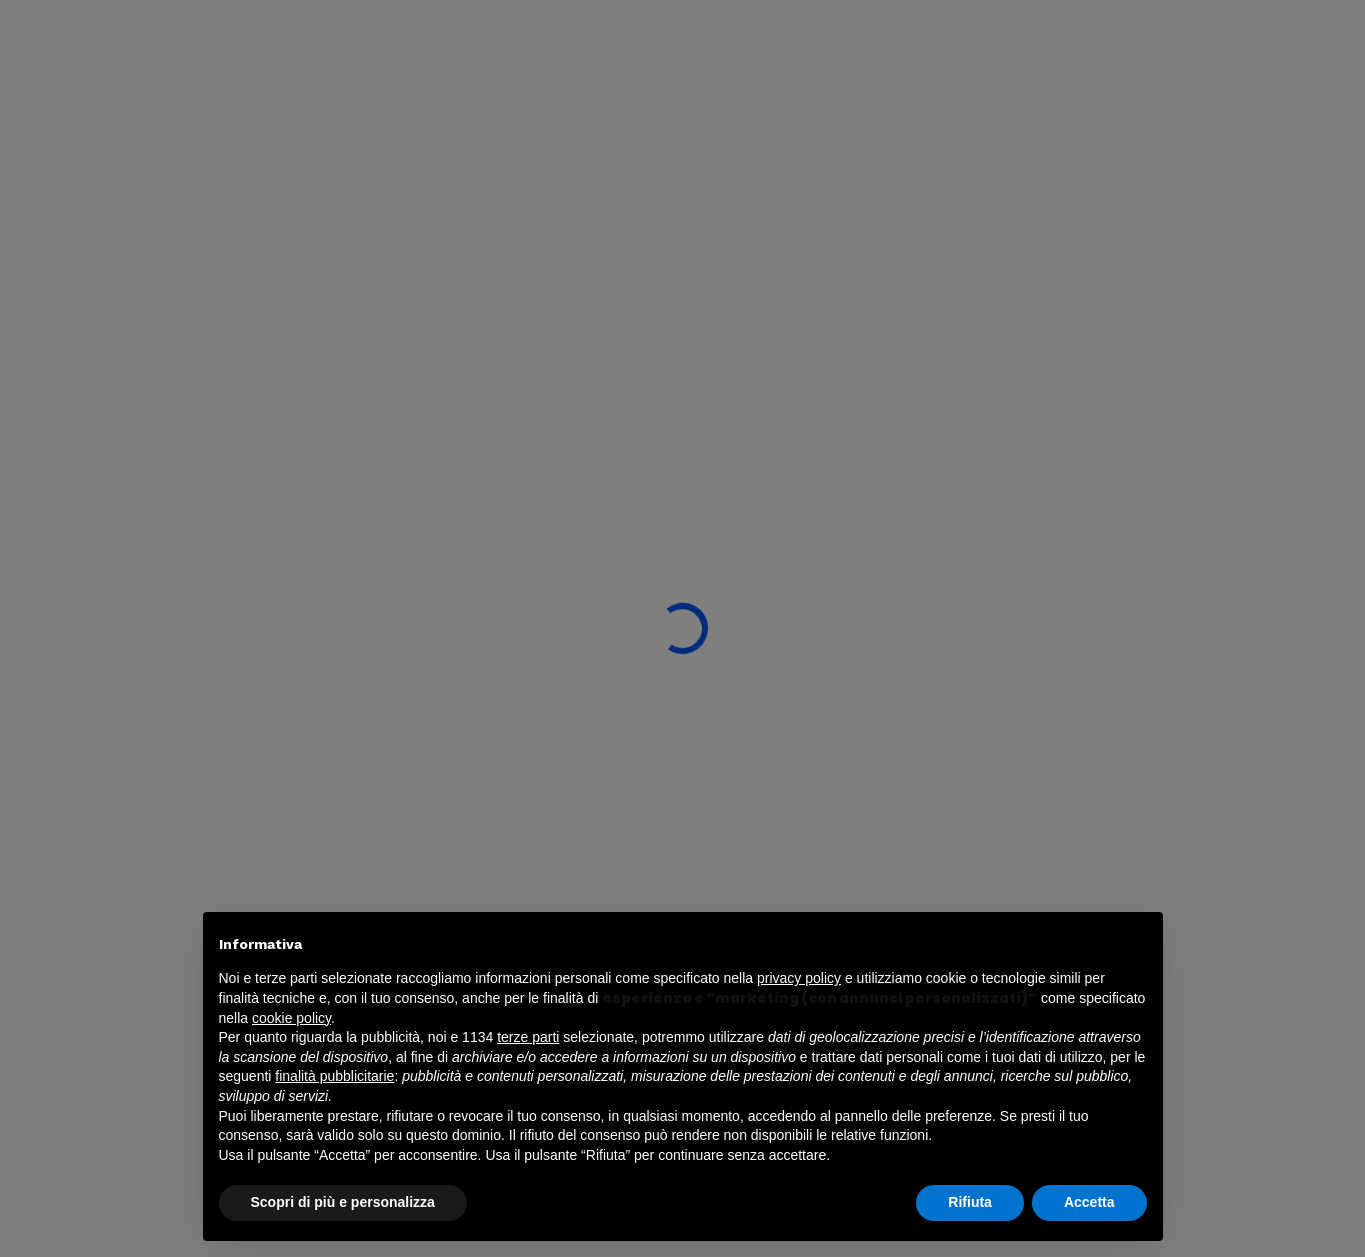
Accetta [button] (1089, 1202)
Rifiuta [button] (970, 1202)
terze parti (528, 1037)
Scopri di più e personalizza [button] (343, 1202)
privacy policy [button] (799, 978)
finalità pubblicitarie (334, 1076)
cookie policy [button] (291, 1018)
